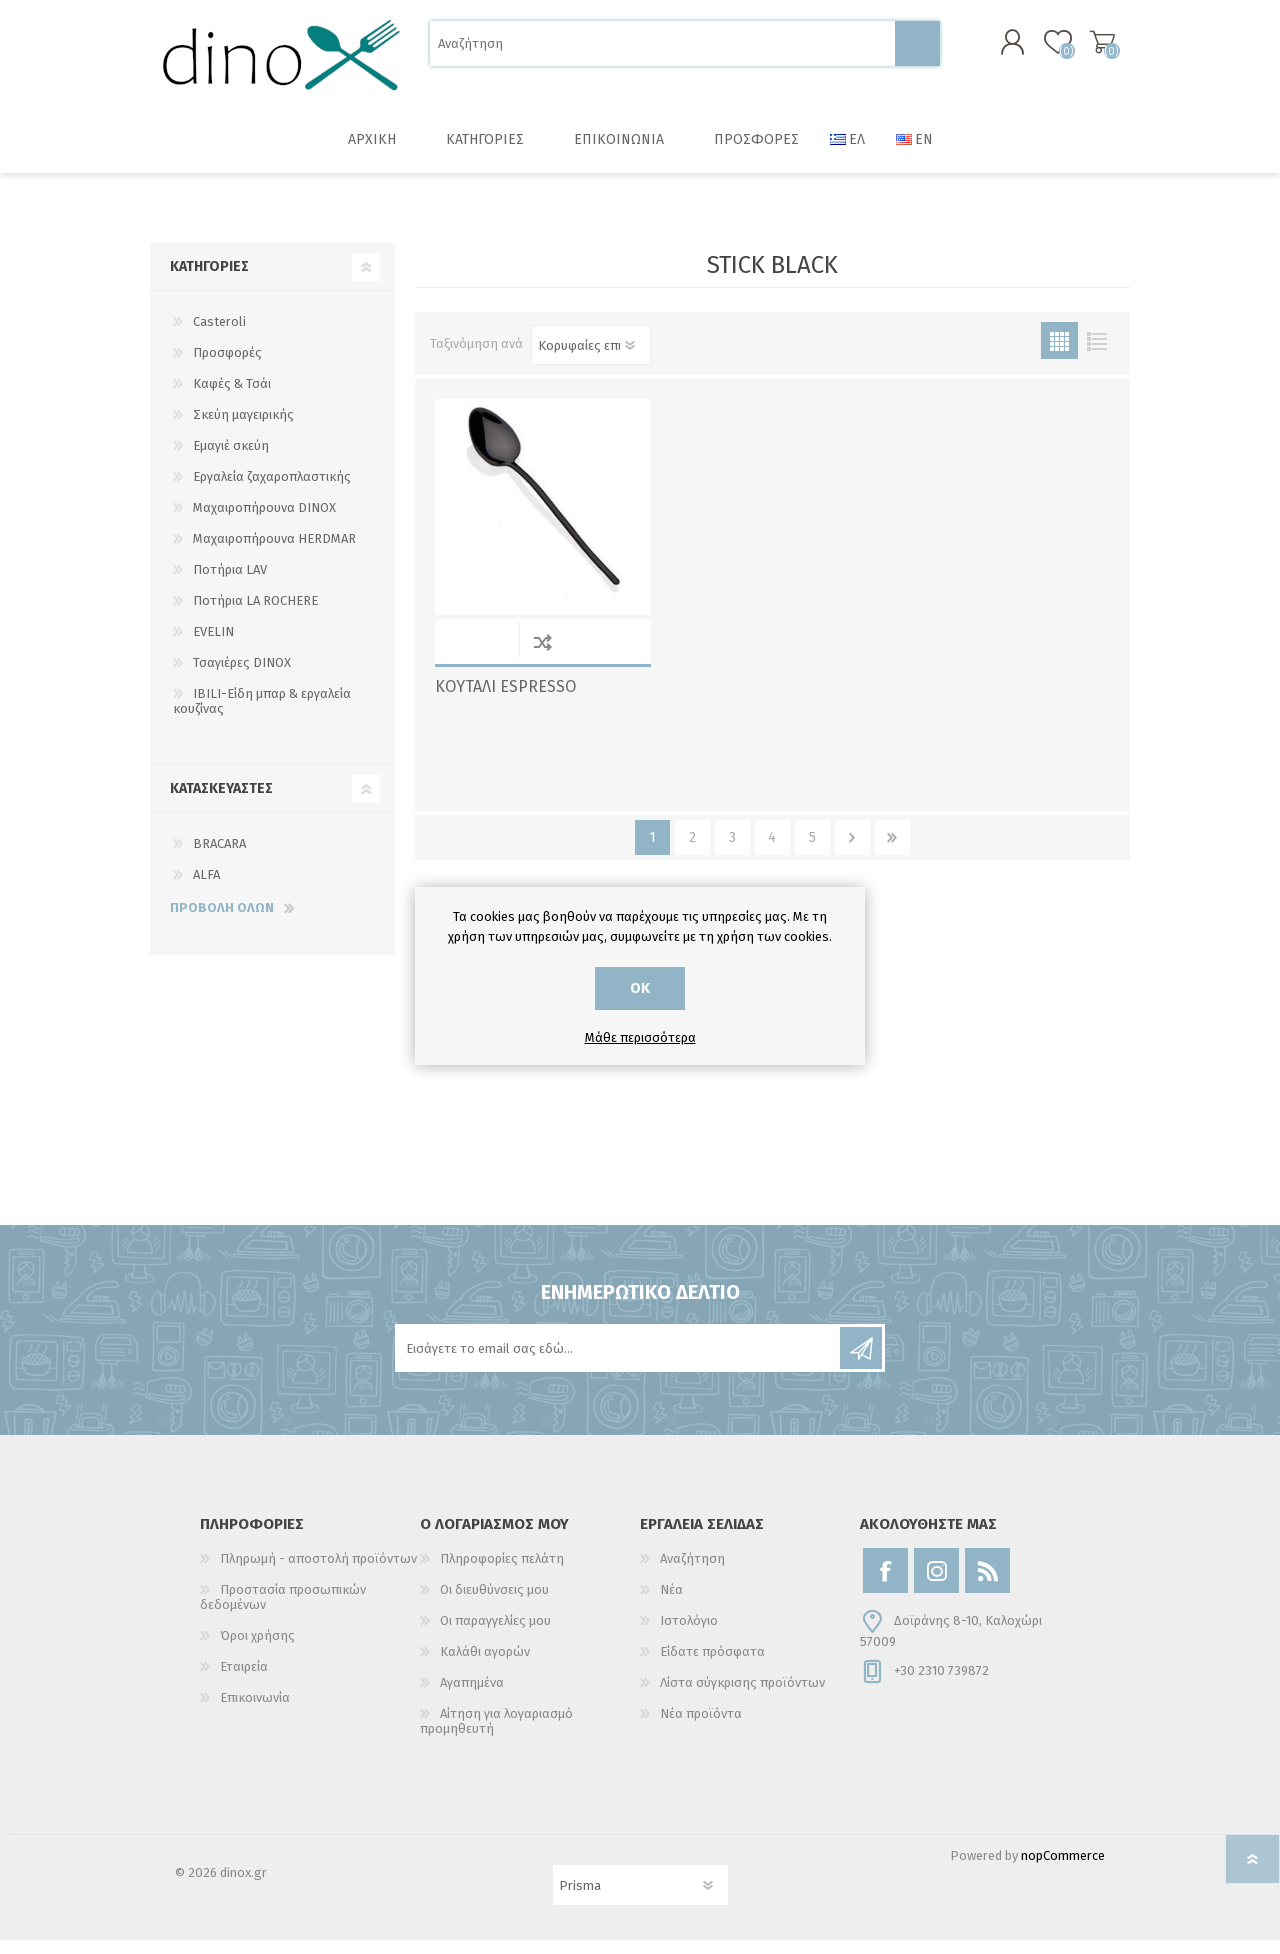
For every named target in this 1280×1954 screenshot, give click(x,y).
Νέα (671, 1603)
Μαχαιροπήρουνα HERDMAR (274, 552)
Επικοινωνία (255, 1711)
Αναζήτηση (917, 50)
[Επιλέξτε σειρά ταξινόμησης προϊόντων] (591, 359)
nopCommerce (1063, 1869)
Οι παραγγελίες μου (495, 1634)
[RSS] (987, 1584)
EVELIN (213, 645)
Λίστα (1096, 354)
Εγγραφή (861, 1362)
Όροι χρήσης (257, 1649)
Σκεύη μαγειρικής (243, 428)
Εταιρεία (244, 1680)
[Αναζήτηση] (662, 50)
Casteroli (219, 335)
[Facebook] (885, 1584)
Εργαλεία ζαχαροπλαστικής (272, 490)
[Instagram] (936, 1584)
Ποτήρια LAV (230, 583)
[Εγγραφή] (619, 1362)
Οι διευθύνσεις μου (494, 1603)
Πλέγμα (1059, 354)
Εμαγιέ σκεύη (231, 459)
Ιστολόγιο (689, 1634)
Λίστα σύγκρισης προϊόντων (742, 1696)
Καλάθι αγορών (1082, 49)
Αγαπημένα (472, 1696)
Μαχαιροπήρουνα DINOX (264, 521)
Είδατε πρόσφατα (712, 1665)
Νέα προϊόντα (701, 1727)
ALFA (206, 888)
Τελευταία (892, 851)
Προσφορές (227, 366)
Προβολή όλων (222, 921)
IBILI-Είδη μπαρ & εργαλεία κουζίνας (262, 715)
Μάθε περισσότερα (640, 1037)
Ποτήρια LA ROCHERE (255, 614)
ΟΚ (640, 988)
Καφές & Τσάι (232, 397)
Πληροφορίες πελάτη (502, 1572)
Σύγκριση (542, 655)
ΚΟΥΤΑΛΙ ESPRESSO (505, 700)
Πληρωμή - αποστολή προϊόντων (318, 1572)
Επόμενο (852, 851)
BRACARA (219, 857)
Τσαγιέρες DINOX (242, 676)
